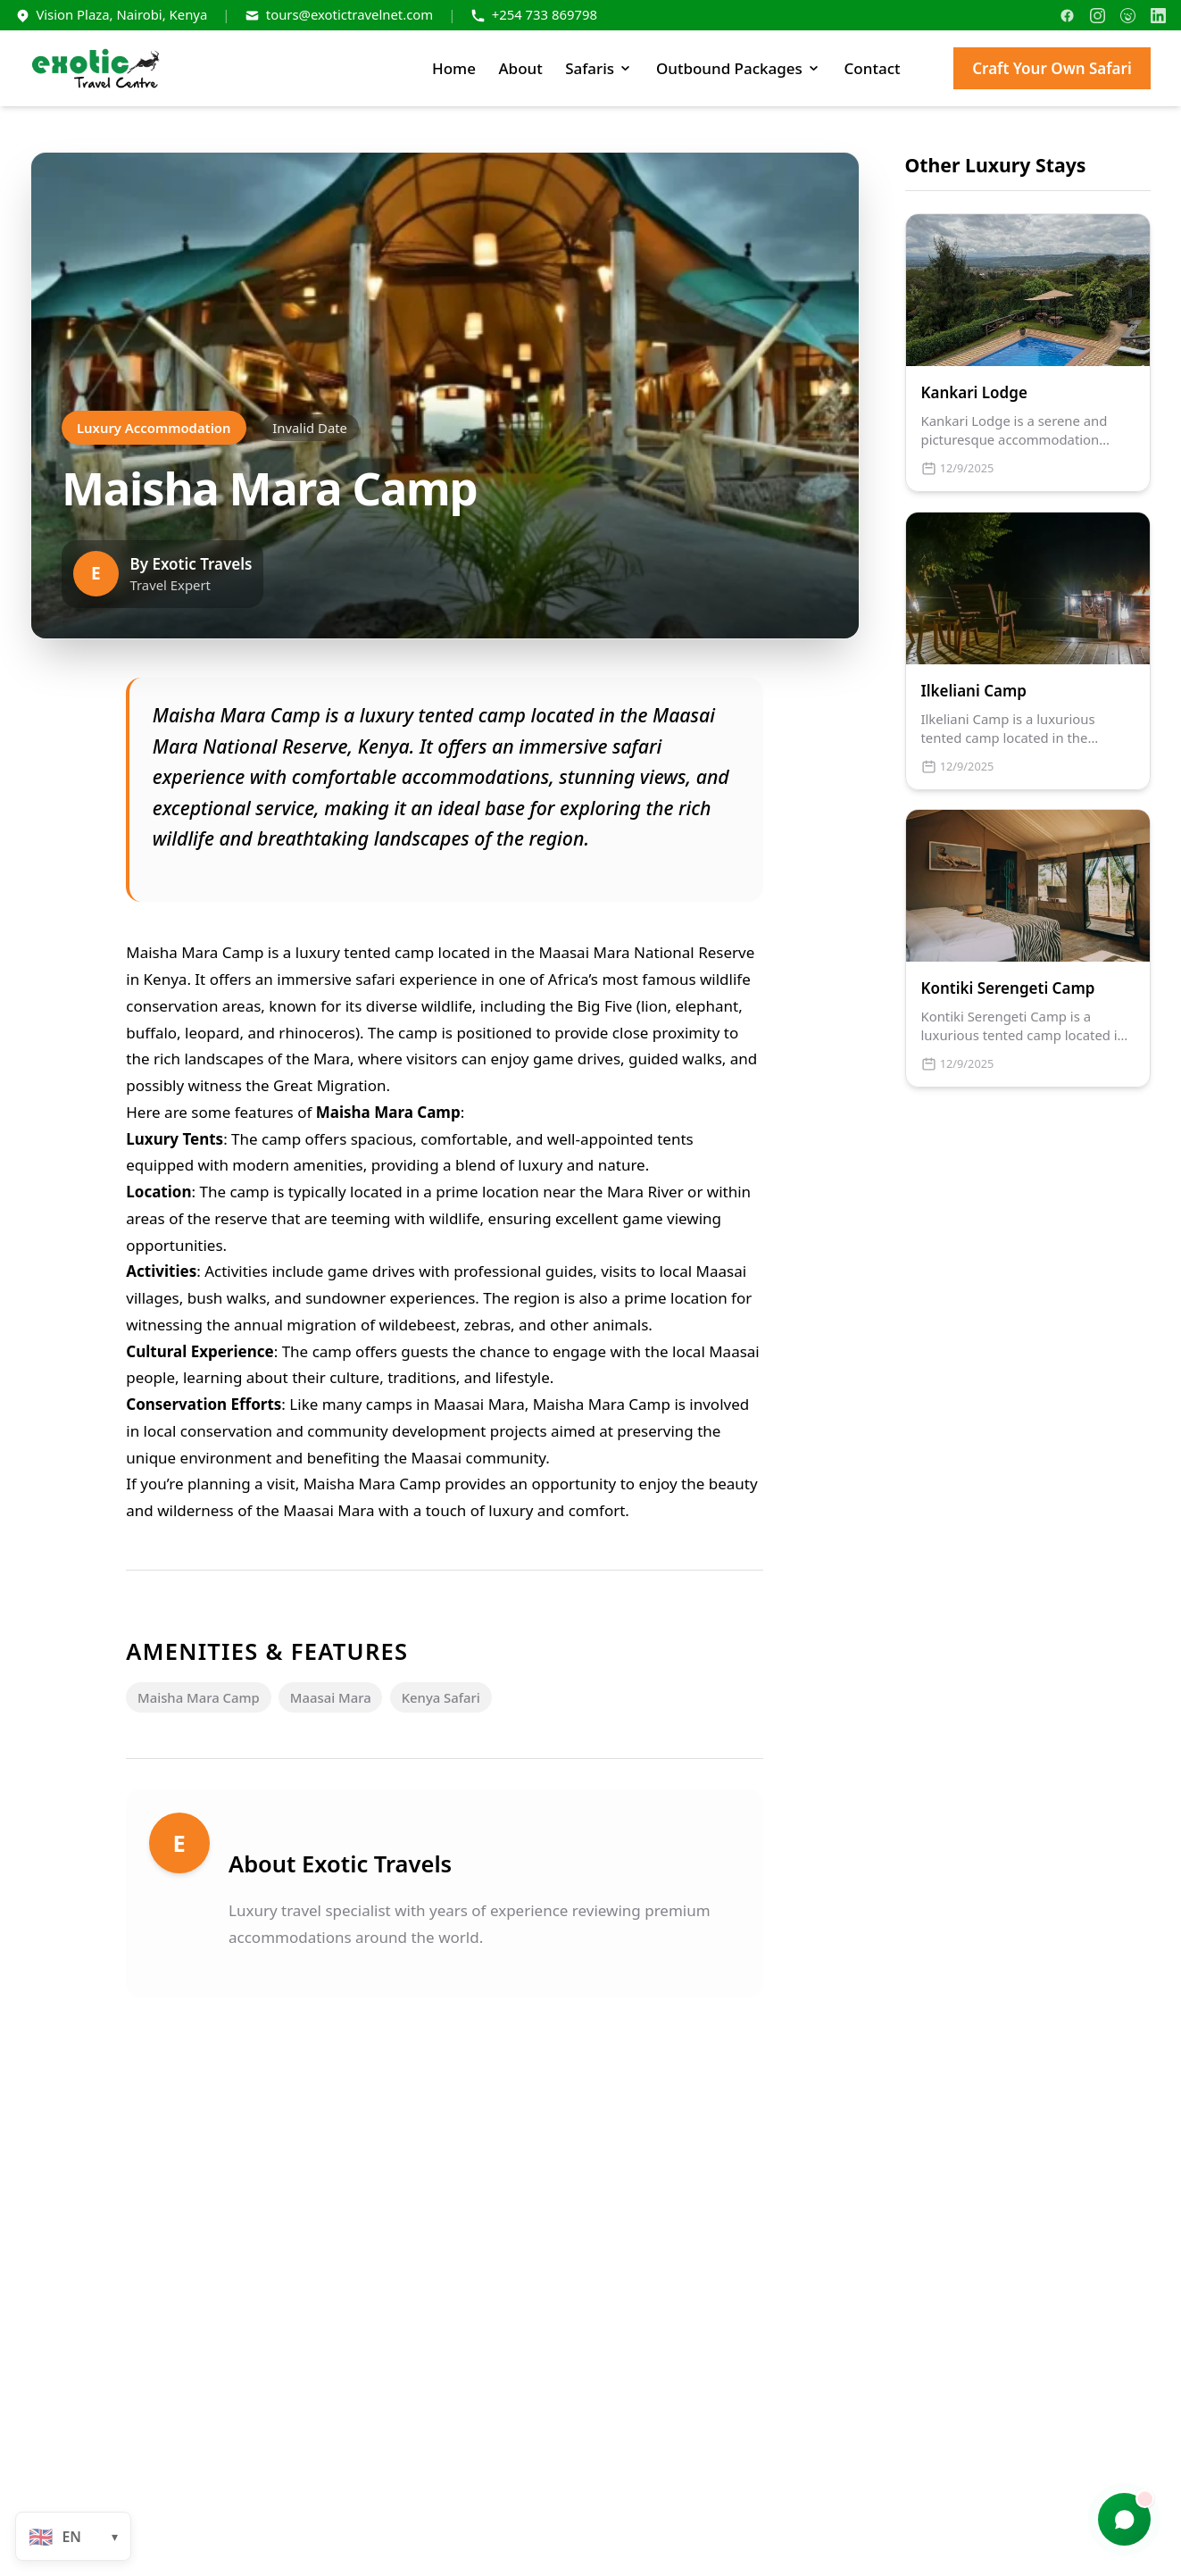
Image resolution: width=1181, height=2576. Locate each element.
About (520, 68)
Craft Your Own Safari (1051, 68)
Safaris (599, 68)
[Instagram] (1097, 15)
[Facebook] (1067, 15)
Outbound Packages (738, 68)
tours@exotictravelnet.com (349, 14)
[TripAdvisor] (1127, 15)
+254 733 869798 (544, 14)
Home (454, 68)
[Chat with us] (1125, 2520)
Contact (872, 68)
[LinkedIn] (1158, 15)
